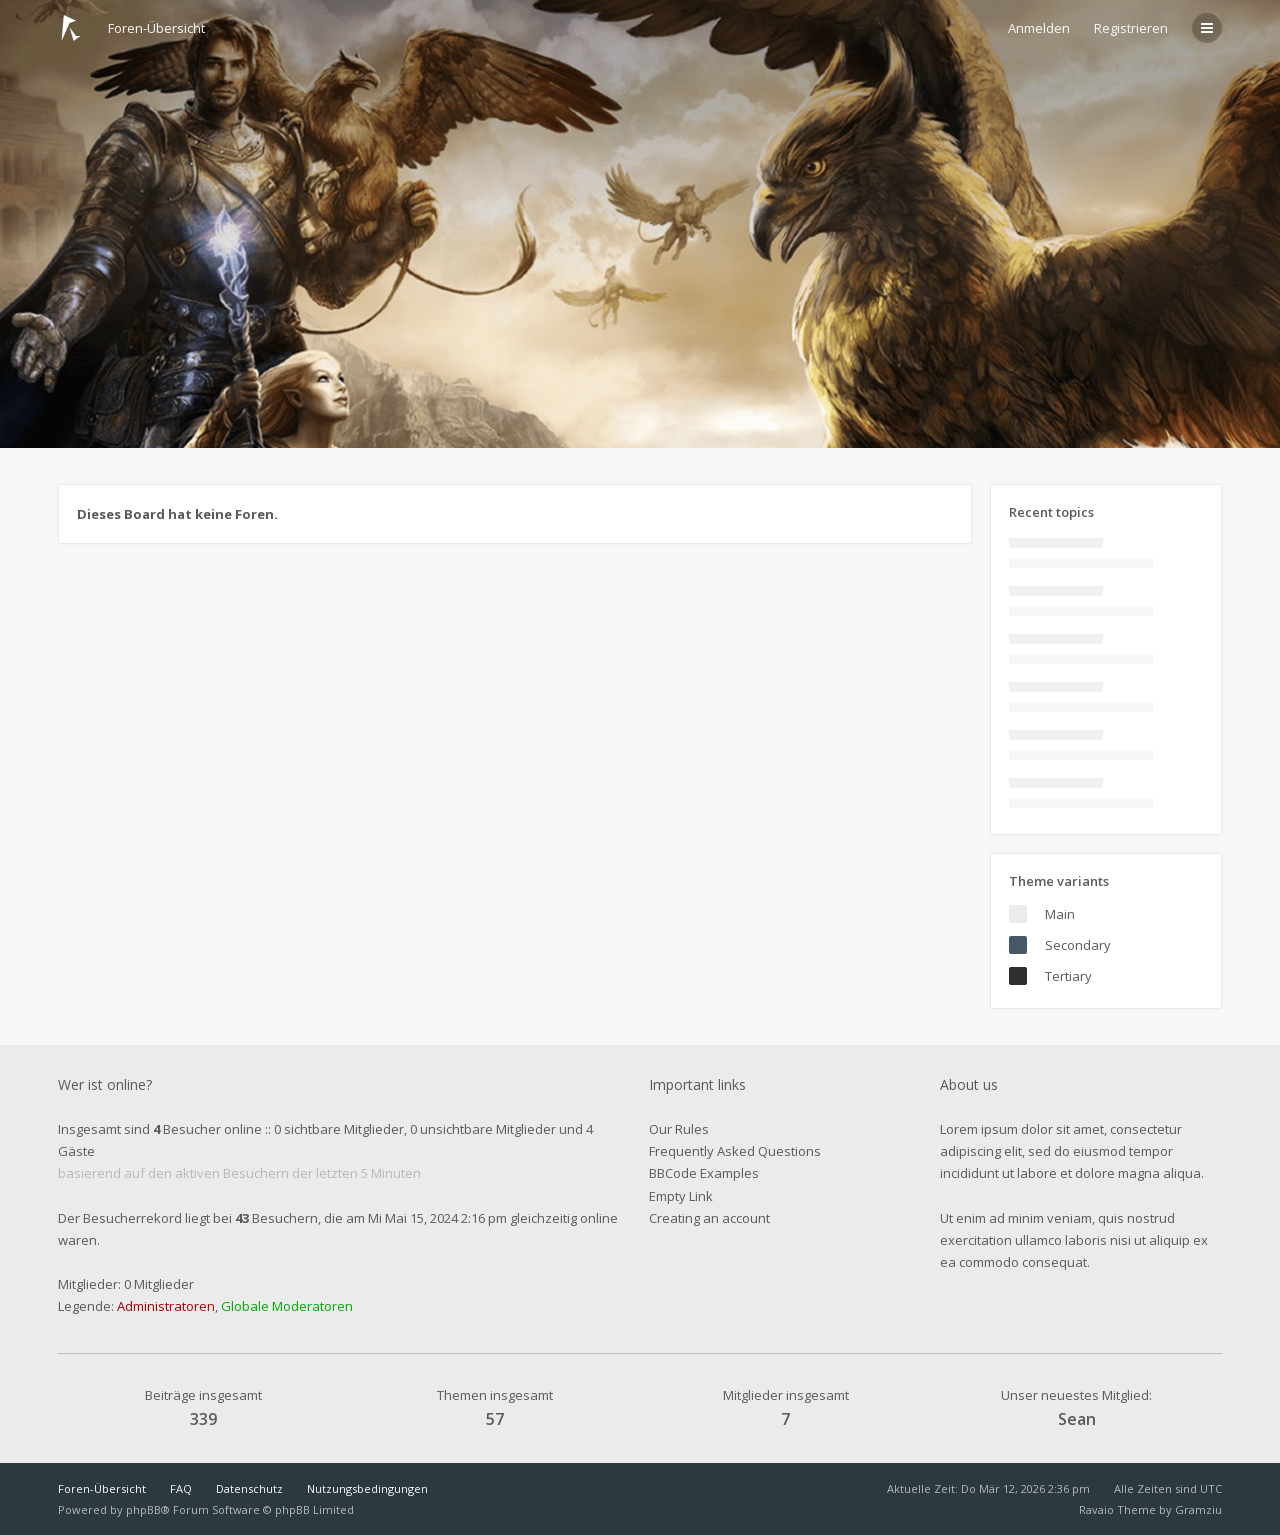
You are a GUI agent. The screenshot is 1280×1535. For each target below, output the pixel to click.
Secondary (1078, 945)
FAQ (181, 1488)
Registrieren (1131, 28)
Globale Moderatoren (287, 1306)
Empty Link (681, 1196)
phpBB (143, 1509)
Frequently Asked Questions (735, 1151)
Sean (1077, 1419)
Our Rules (679, 1129)
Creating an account (709, 1218)
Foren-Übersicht (102, 1488)
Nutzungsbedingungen (367, 1488)
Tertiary (1068, 976)
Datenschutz (249, 1488)
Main (1060, 914)
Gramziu (1198, 1509)
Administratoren (166, 1306)
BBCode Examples (704, 1173)
